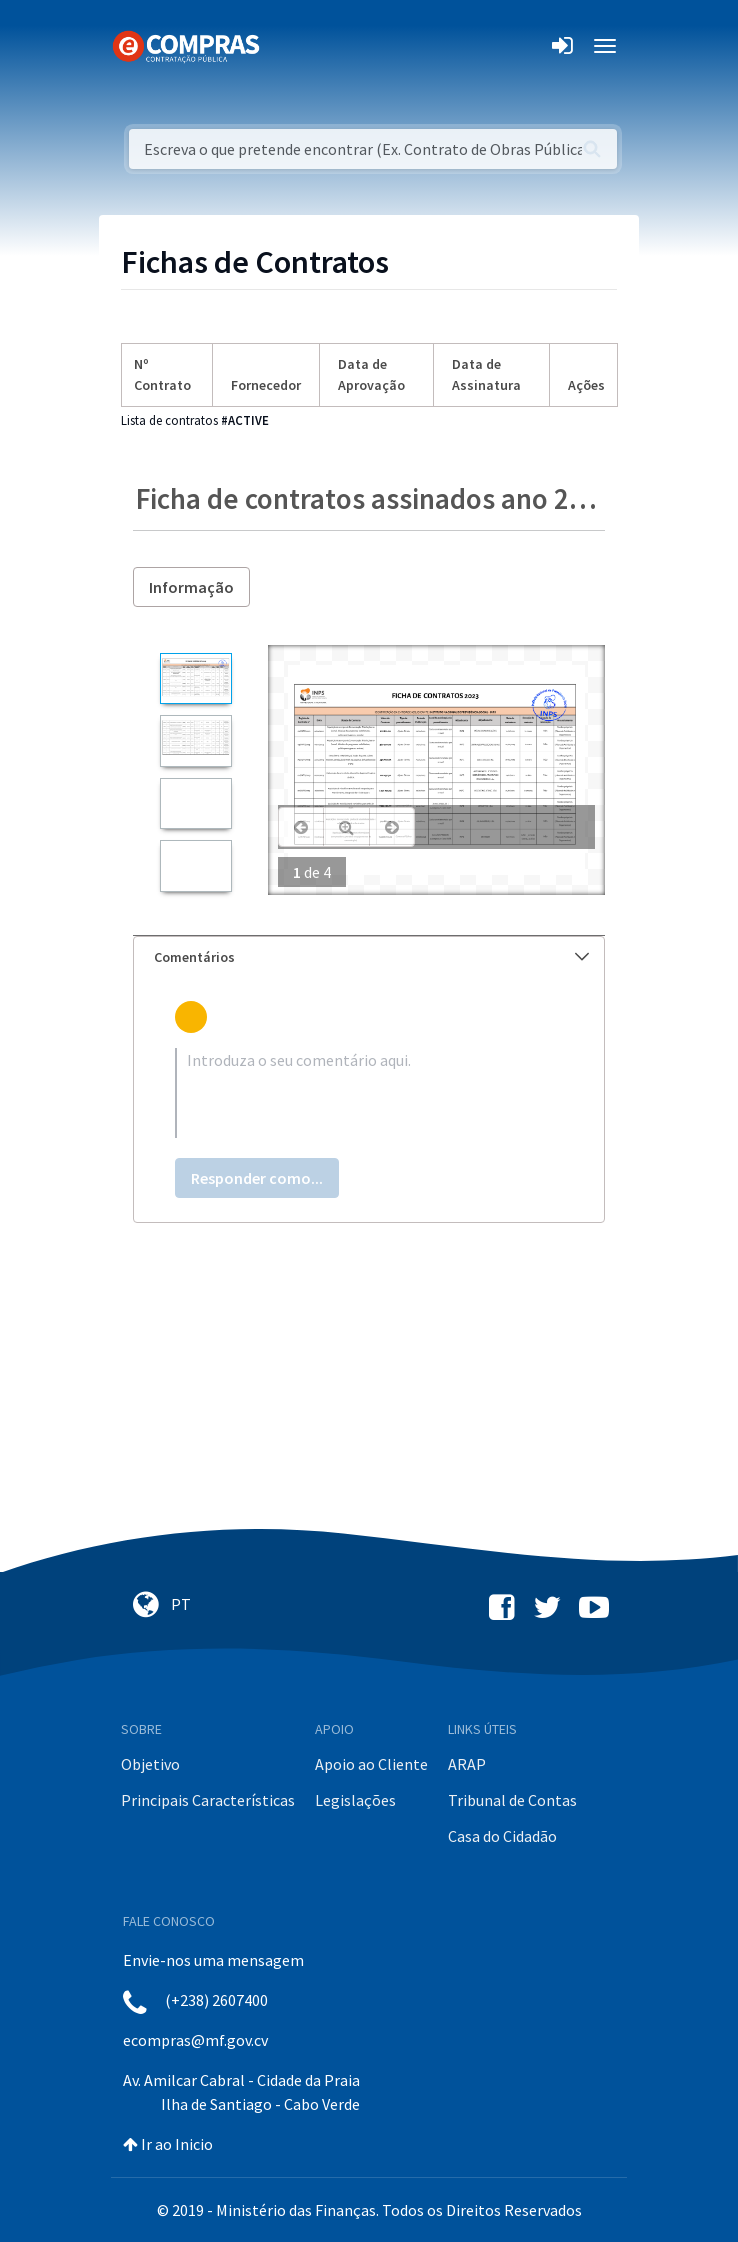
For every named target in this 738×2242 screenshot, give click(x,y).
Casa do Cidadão (502, 1836)
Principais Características (208, 1800)
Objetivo (150, 1764)
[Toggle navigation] (287, 46)
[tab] (369, 957)
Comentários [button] (371, 957)
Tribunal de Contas (512, 1800)
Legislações (355, 1800)
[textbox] (369, 1093)
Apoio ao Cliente (371, 1764)
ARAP (467, 1764)
